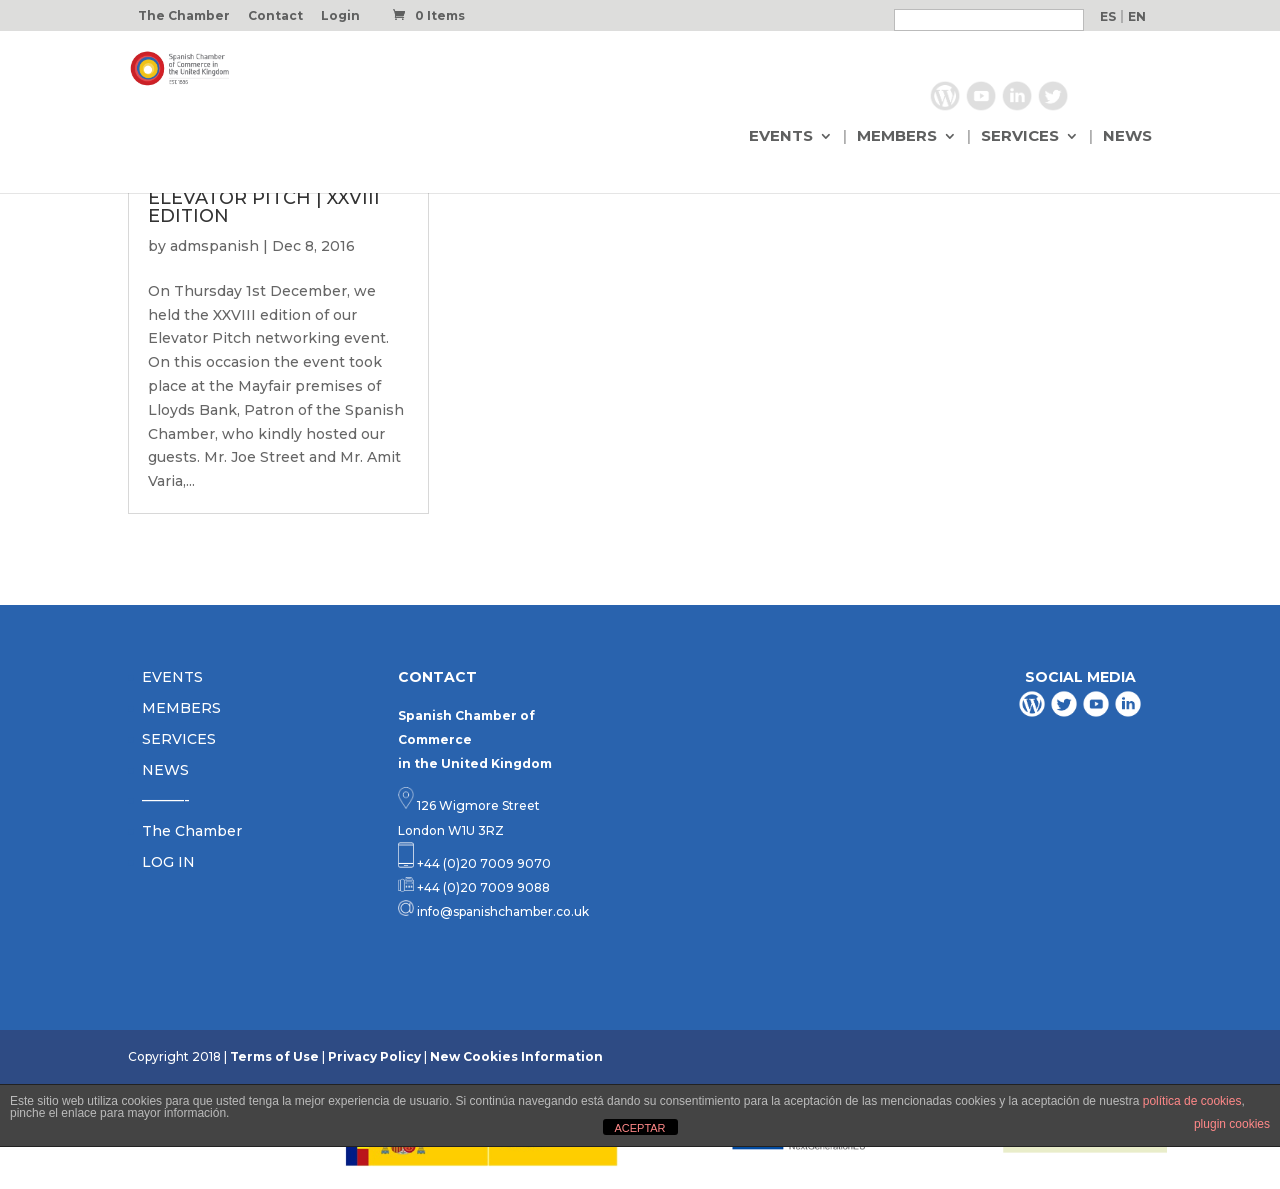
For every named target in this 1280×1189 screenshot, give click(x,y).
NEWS (1127, 137)
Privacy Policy (374, 1056)
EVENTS (781, 137)
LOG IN (168, 862)
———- (166, 800)
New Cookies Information (516, 1056)
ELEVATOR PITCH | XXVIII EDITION (264, 207)
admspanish (214, 246)
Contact (275, 16)
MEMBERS (897, 137)
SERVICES (1020, 137)
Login (340, 16)
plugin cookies (1232, 1124)
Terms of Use (274, 1056)
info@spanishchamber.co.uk (501, 911)
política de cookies (1192, 1101)
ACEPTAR (639, 1128)
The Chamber (184, 16)
